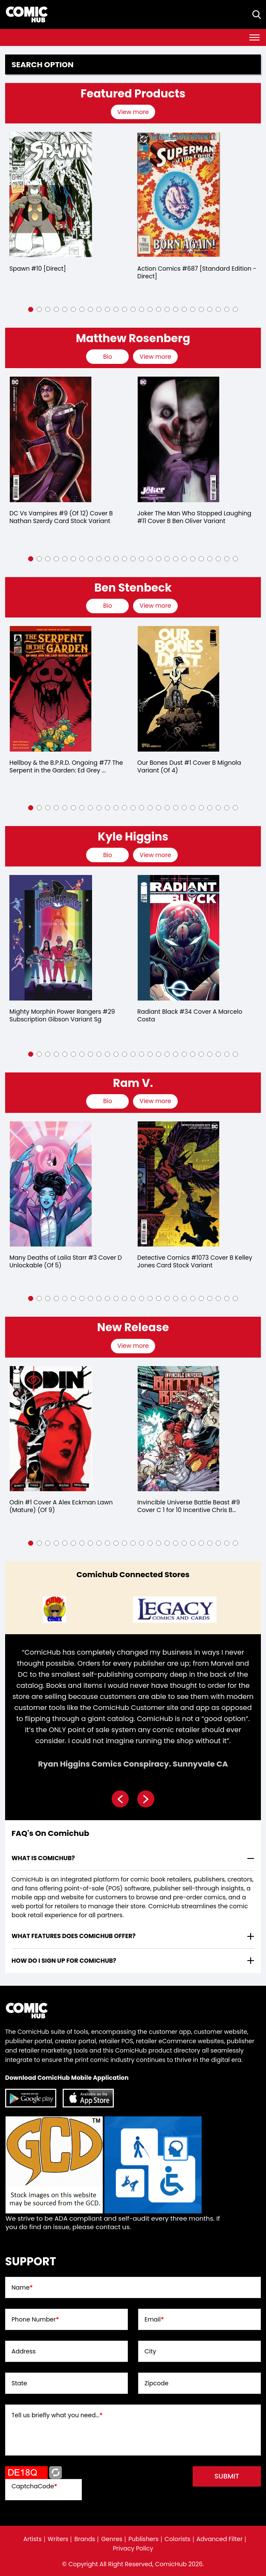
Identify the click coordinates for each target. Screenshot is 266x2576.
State (19, 2383)
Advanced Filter (220, 2539)
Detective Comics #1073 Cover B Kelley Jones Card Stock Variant (194, 1261)
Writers (58, 2539)
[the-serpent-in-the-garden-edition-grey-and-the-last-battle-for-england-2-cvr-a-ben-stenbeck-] (50, 689)
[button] (30, 309)
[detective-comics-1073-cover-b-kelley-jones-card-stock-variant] (178, 1184)
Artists (32, 2539)
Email (154, 2319)
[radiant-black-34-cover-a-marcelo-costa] (178, 938)
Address (24, 2351)
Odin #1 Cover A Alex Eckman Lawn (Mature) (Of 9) (61, 1506)
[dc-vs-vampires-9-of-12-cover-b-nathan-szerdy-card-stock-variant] (50, 439)
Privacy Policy (133, 2548)
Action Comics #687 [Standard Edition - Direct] (196, 272)
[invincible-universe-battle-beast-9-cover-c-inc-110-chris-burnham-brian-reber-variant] (178, 1429)
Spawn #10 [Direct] (37, 268)
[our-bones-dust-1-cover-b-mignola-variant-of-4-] (178, 689)
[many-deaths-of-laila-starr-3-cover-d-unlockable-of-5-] (50, 1184)
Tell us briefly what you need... (57, 2415)
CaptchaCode (34, 2486)
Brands (84, 2539)
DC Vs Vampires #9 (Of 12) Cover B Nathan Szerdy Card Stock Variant (61, 517)
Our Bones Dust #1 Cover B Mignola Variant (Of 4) (189, 766)
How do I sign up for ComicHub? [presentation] (64, 1960)
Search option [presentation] (43, 64)
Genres (111, 2539)
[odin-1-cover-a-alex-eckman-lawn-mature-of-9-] (50, 1429)
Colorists (178, 2539)
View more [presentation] (133, 112)
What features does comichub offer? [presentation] (74, 1936)
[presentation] (134, 112)
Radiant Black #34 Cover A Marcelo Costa (189, 1015)
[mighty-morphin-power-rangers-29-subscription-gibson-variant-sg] (50, 938)
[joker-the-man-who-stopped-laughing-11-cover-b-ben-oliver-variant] (178, 439)
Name (22, 2287)
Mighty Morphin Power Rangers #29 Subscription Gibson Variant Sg (62, 1015)
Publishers (143, 2539)
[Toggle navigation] (254, 37)
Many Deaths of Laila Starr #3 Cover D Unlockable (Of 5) (65, 1261)
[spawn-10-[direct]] (50, 194)
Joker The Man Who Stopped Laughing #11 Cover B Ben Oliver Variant (194, 517)
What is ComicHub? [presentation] (43, 1858)
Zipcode (156, 2383)
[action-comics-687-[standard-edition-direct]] (178, 194)
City (150, 2351)
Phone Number (35, 2319)
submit (226, 2476)
